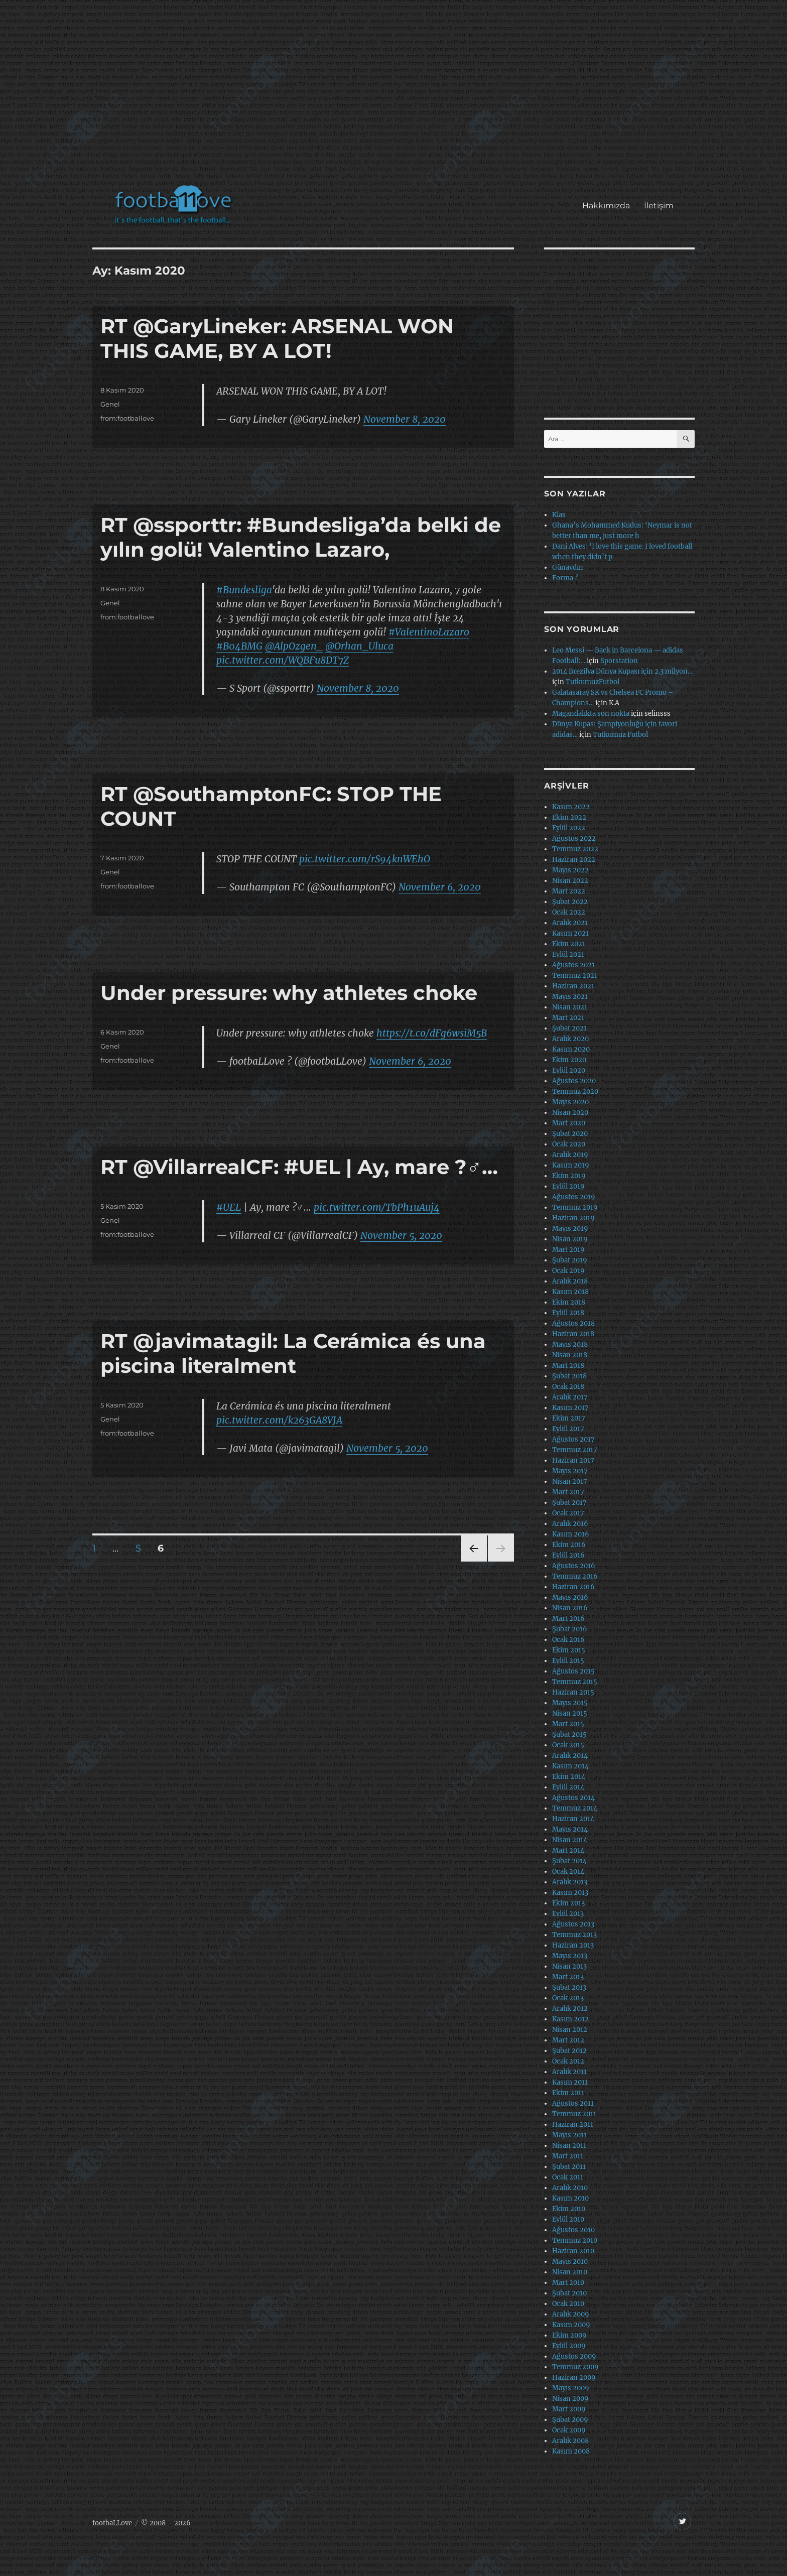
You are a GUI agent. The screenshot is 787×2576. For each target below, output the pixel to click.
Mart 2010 (568, 2282)
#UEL (228, 1207)
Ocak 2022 (568, 912)
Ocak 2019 (568, 1270)
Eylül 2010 (568, 2219)
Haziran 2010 (573, 2251)
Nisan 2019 (570, 1239)
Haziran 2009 (574, 2377)
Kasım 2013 (570, 1892)
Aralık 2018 (570, 1281)
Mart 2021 (568, 1017)
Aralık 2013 (569, 1882)
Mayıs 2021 (570, 996)
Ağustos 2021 (573, 965)
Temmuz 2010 (574, 2240)
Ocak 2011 (567, 2177)
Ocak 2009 (569, 2430)
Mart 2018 (568, 1365)
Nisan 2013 (569, 1966)
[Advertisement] (395, 97)
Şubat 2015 (569, 1734)
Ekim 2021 (568, 944)
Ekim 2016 (569, 1544)
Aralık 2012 (570, 2008)
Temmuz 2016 (575, 1576)
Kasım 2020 (571, 1049)
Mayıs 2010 (570, 2261)
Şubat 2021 (569, 1028)
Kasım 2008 (571, 2451)
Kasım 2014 (570, 1766)
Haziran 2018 (573, 1334)
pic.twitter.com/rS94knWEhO (364, 859)
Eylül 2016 (568, 1555)
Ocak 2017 (568, 1513)
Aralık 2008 (570, 2440)
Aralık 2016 (570, 1523)
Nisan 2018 (569, 1355)
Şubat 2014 (569, 1861)
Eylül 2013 (568, 1913)
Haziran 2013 (573, 1945)
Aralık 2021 (570, 923)
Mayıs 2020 (570, 1102)
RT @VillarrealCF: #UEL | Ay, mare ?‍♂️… (299, 1166)
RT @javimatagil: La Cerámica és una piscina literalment (293, 1353)
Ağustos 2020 (574, 1081)
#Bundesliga (244, 590)
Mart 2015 (568, 1724)
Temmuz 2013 (574, 1934)
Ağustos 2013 (573, 1924)
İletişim (659, 205)
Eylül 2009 (569, 2346)
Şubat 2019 (569, 1260)
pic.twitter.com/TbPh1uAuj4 (377, 1207)
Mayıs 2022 (570, 870)
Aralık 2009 (570, 2314)
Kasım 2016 (570, 1534)
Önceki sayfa (473, 1561)
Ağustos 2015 (573, 1671)
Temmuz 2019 (575, 1207)
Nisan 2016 (570, 1608)
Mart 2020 (568, 1123)
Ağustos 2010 (573, 2230)
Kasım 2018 (570, 1291)
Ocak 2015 (568, 1745)
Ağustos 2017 (573, 1439)
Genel (110, 404)
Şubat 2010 (569, 2293)
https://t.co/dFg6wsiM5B (431, 1033)
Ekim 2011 (568, 2093)
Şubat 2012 (569, 2050)
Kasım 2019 (570, 1165)
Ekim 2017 (568, 1418)
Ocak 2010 (568, 2303)
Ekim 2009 (569, 2335)
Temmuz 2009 (575, 2367)
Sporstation (619, 661)
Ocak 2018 (568, 1386)
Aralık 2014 (570, 1755)
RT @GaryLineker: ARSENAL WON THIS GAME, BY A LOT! (277, 338)
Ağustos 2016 (573, 1566)
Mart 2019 (568, 1249)
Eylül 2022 (568, 828)
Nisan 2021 (569, 1007)
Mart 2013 (568, 1977)
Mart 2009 (569, 2409)
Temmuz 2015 (574, 1682)
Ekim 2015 (568, 1650)
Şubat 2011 (569, 2166)
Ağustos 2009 (574, 2356)
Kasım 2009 (571, 2325)
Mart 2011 (567, 2156)
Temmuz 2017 (574, 1450)
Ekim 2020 (569, 1060)
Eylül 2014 (568, 1787)
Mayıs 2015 (570, 1703)
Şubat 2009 (570, 2419)
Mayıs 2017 (570, 1471)
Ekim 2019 (569, 1176)
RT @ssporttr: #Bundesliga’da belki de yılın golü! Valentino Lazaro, (300, 537)
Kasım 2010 (570, 2198)
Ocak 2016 (568, 1639)
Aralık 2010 (570, 2187)
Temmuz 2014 (574, 1808)
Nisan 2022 (570, 880)
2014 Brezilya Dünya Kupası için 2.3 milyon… (622, 671)
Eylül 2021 (568, 954)
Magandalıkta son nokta (590, 713)
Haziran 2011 (572, 2124)
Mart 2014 (568, 1850)
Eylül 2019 (568, 1186)
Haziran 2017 (573, 1460)
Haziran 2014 (573, 1819)
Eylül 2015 (568, 1660)
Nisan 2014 (569, 1840)
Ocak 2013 (568, 1998)
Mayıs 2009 (570, 2388)
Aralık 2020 (570, 1039)
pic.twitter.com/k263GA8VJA (279, 1420)
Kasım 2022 (571, 807)
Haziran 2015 (573, 1692)
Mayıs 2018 (570, 1344)
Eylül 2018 (568, 1313)
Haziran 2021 (573, 986)
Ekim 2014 (568, 1776)
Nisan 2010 (569, 2272)
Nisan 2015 (569, 1713)
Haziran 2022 (573, 859)
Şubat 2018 (569, 1376)
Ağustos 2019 (573, 1197)
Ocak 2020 (568, 1144)
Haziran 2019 (573, 1218)
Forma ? (565, 578)
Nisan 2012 (569, 2029)
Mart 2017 (568, 1492)
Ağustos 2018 (573, 1323)
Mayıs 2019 (570, 1228)
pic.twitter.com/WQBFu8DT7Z (282, 660)
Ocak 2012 (568, 2061)
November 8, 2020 (404, 419)
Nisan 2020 (570, 1112)
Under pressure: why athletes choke (288, 992)
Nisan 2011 (569, 2145)
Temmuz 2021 (574, 975)
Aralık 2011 (569, 2072)
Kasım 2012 (570, 2019)
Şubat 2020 (570, 1133)
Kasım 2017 (570, 1407)
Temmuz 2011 (574, 2114)
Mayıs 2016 (570, 1597)
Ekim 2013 (568, 1903)
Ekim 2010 (568, 2209)
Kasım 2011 (570, 2082)
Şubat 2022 (570, 901)
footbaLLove (112, 2523)
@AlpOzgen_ (294, 646)
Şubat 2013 (569, 1987)
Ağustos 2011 (573, 2103)
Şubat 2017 (569, 1502)
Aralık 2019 (570, 1154)
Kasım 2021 (570, 933)
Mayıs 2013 (569, 1956)
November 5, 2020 (401, 1235)
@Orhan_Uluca (359, 646)
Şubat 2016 (569, 1629)
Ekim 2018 (568, 1302)
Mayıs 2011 (569, 2135)
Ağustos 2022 (574, 838)
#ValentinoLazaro (428, 632)
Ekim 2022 (569, 817)
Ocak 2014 (568, 1871)
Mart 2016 (568, 1618)
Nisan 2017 (569, 1481)
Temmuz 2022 (575, 849)
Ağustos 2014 (573, 1797)
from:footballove (127, 418)
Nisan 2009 (570, 2398)
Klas (559, 514)
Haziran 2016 (573, 1587)
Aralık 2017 (570, 1397)
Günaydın (567, 567)
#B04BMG (239, 646)
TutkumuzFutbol (592, 682)
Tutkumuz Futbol (620, 734)
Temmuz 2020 (575, 1091)
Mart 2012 (568, 2040)
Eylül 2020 (568, 1070)
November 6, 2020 (440, 887)
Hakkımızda (606, 205)
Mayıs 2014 (570, 1829)
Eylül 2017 (568, 1429)
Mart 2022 (568, 891)
